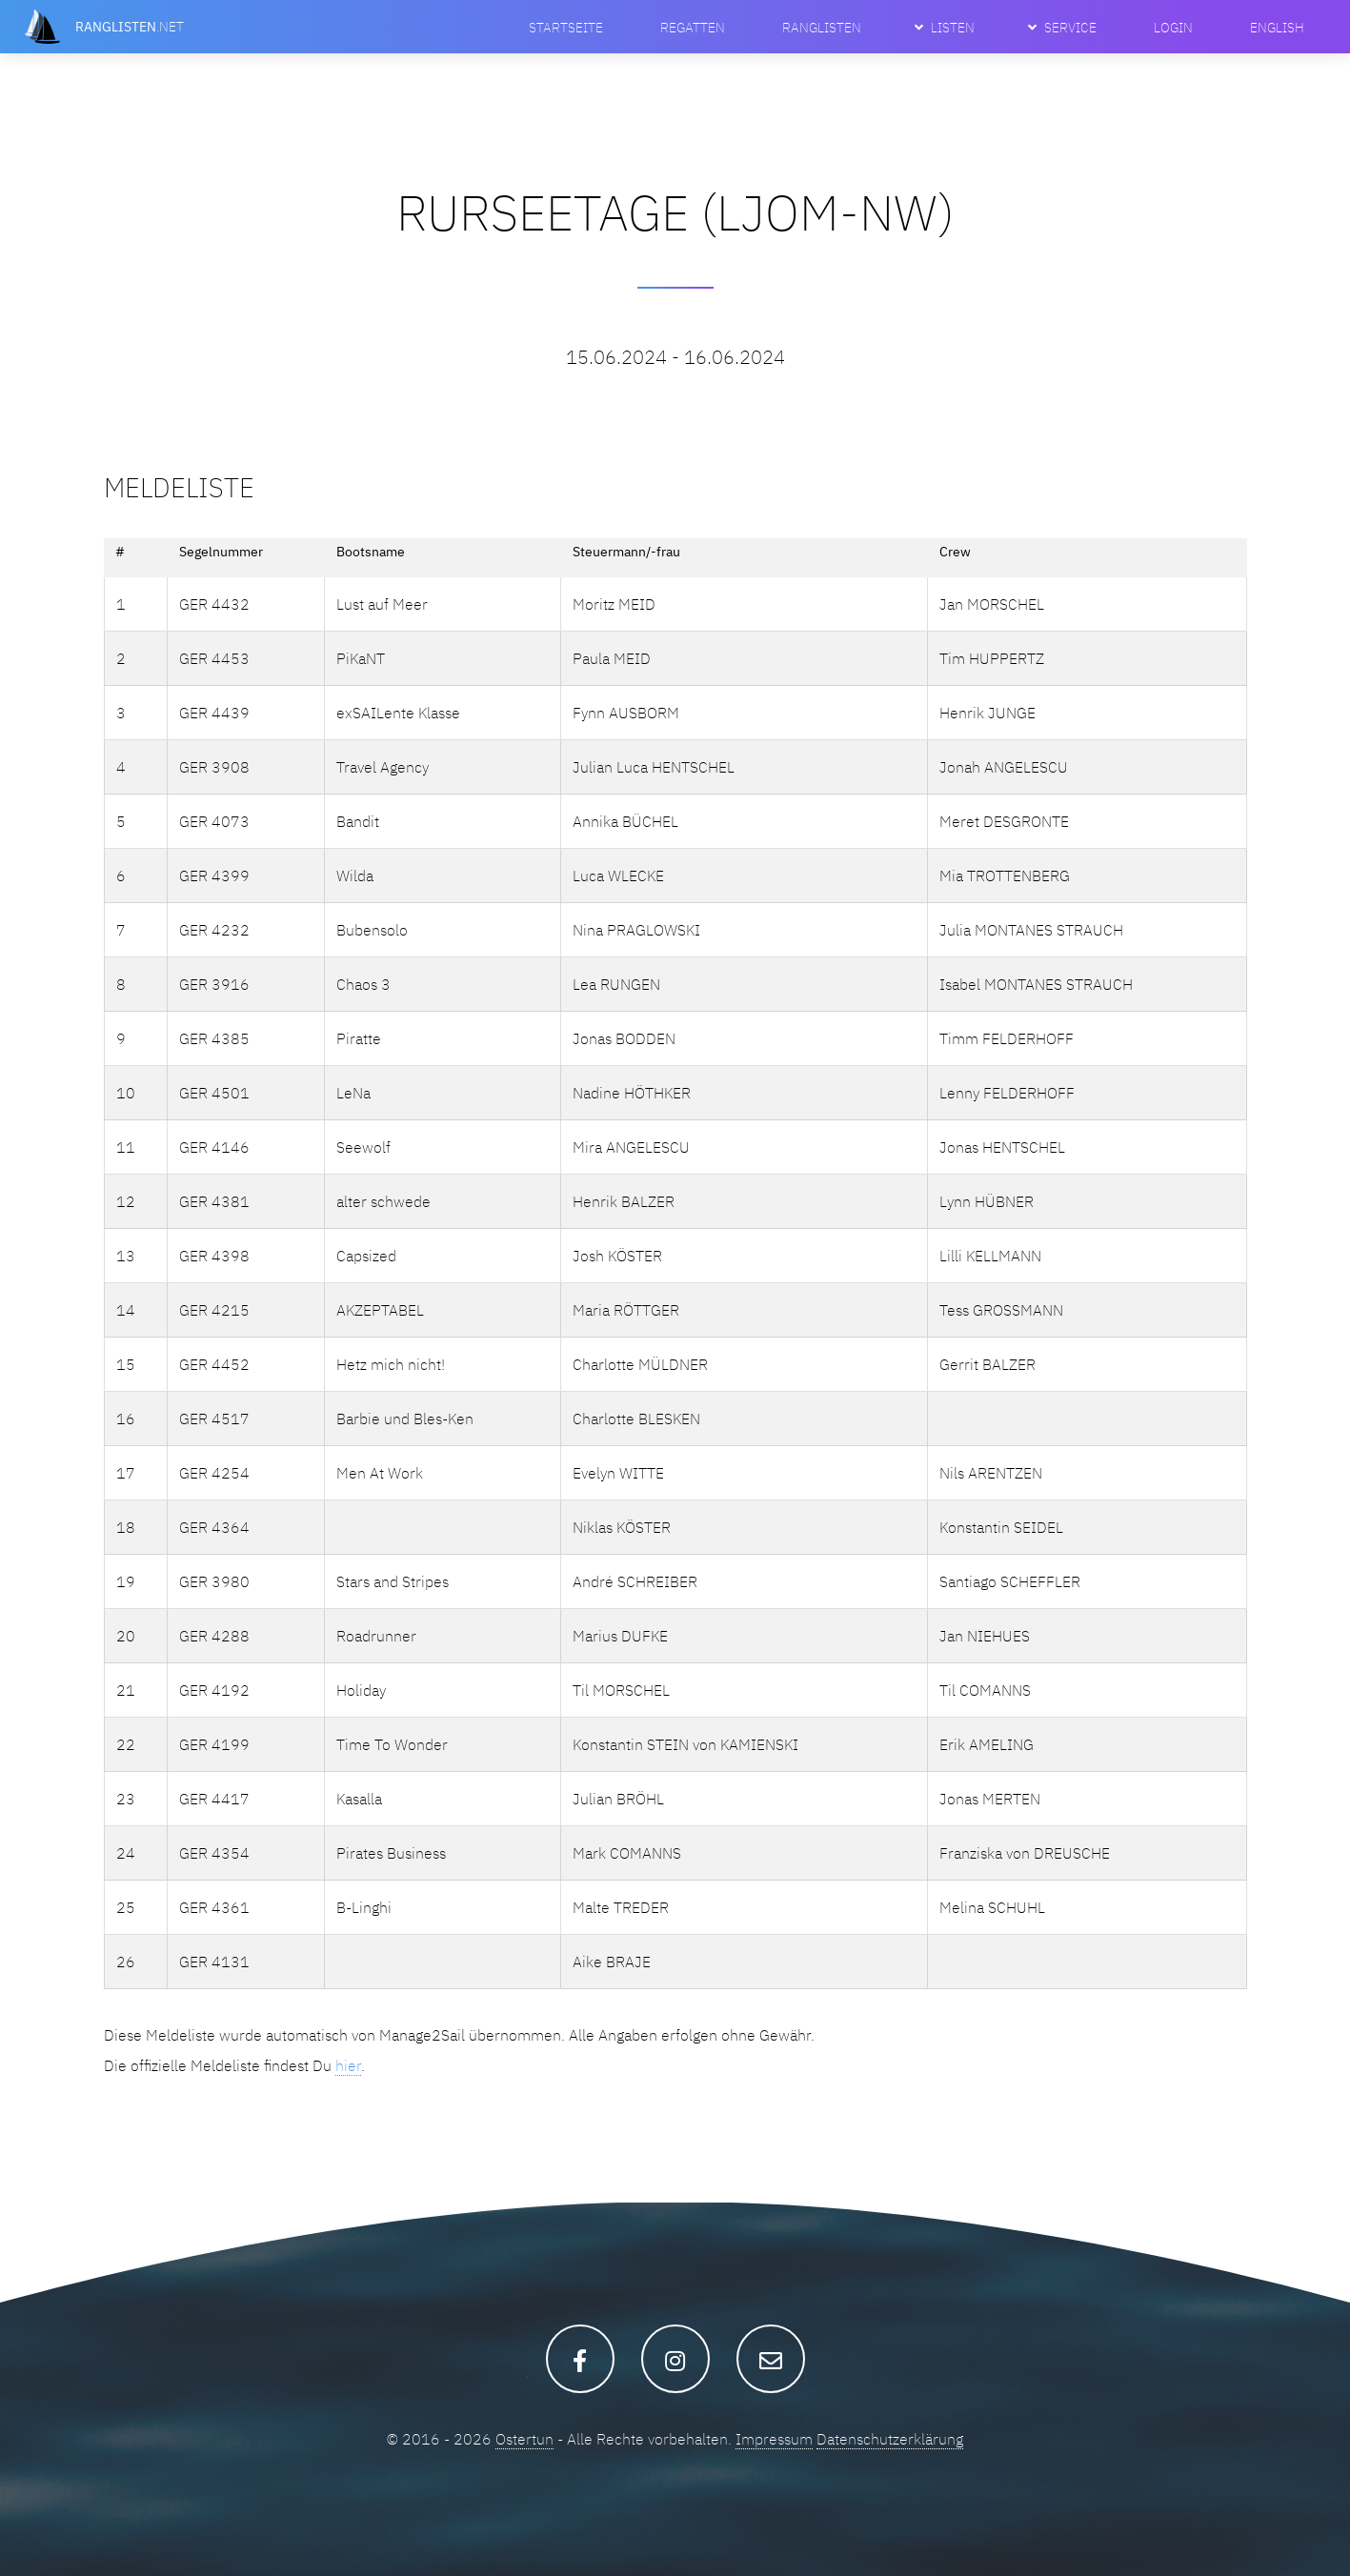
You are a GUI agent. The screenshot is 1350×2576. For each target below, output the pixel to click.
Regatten (692, 27)
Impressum (774, 2438)
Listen (953, 27)
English (1277, 27)
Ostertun (524, 2438)
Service (1070, 27)
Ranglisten (821, 27)
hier (348, 2065)
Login (1173, 27)
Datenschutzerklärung (889, 2438)
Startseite (566, 27)
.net (129, 26)
